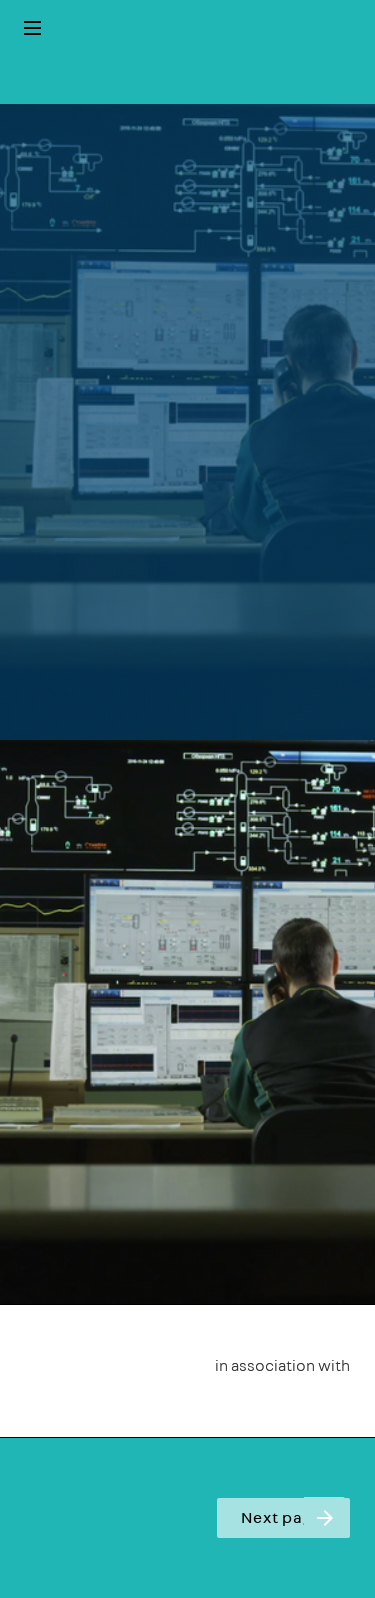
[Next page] (324, 1517)
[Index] (32, 28)
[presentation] (187, 422)
